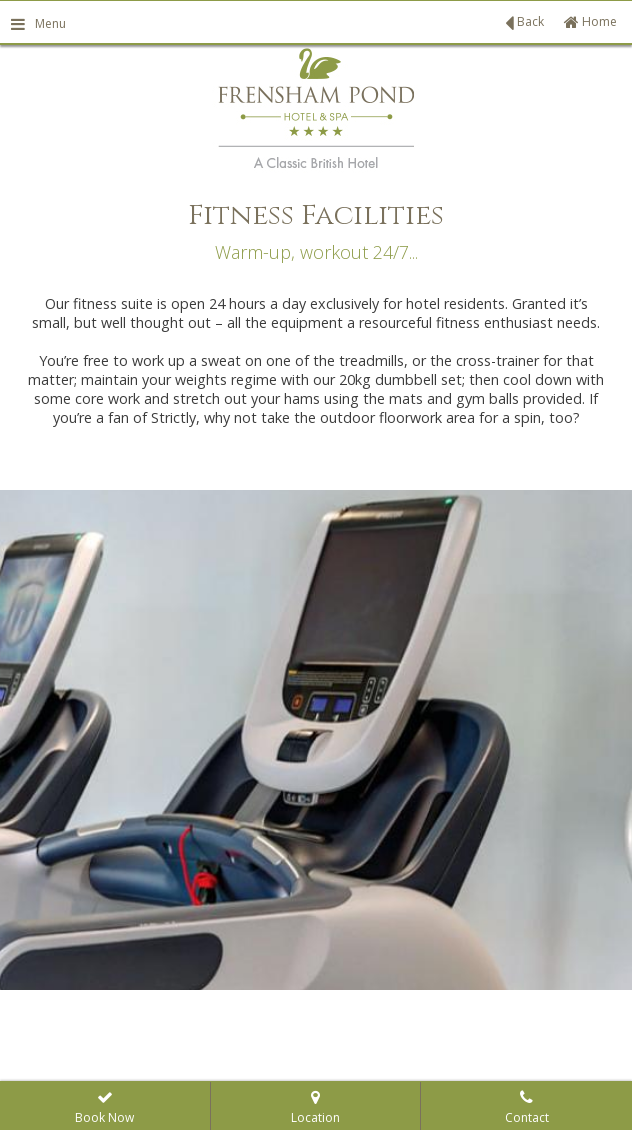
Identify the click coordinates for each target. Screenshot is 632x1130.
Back (524, 23)
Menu (38, 23)
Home (590, 21)
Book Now (104, 1108)
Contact (527, 1108)
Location (315, 1108)
